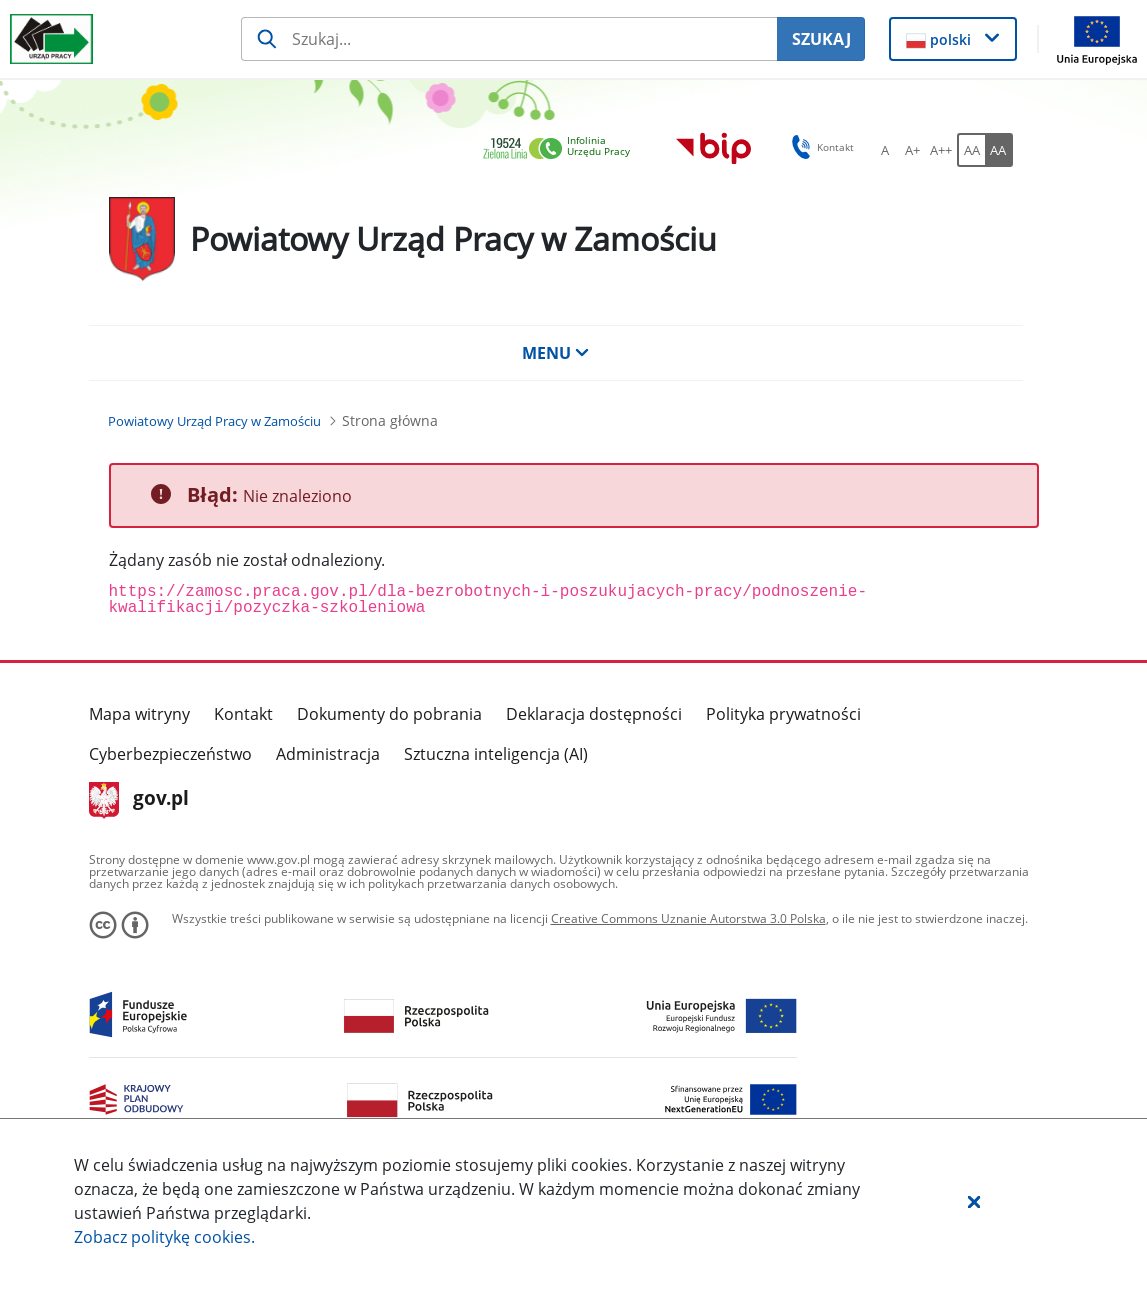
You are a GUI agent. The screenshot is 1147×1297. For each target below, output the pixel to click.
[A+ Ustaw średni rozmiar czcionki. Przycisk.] (913, 150)
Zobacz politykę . (164, 1237)
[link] (562, 149)
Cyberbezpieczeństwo (170, 754)
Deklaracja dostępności (594, 714)
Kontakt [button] (819, 147)
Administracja (328, 754)
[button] (974, 1201)
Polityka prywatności (783, 714)
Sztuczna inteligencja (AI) (496, 754)
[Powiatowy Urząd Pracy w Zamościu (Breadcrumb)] (214, 421)
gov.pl (139, 800)
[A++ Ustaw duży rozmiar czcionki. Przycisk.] (941, 150)
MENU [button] (556, 353)
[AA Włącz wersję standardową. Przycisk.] (971, 150)
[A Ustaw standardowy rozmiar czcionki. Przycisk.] (885, 150)
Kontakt (243, 714)
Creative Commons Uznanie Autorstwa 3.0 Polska (688, 918)
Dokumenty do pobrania (389, 714)
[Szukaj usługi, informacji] (509, 39)
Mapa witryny (139, 714)
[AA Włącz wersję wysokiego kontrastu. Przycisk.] (999, 150)
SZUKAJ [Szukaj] (821, 39)
